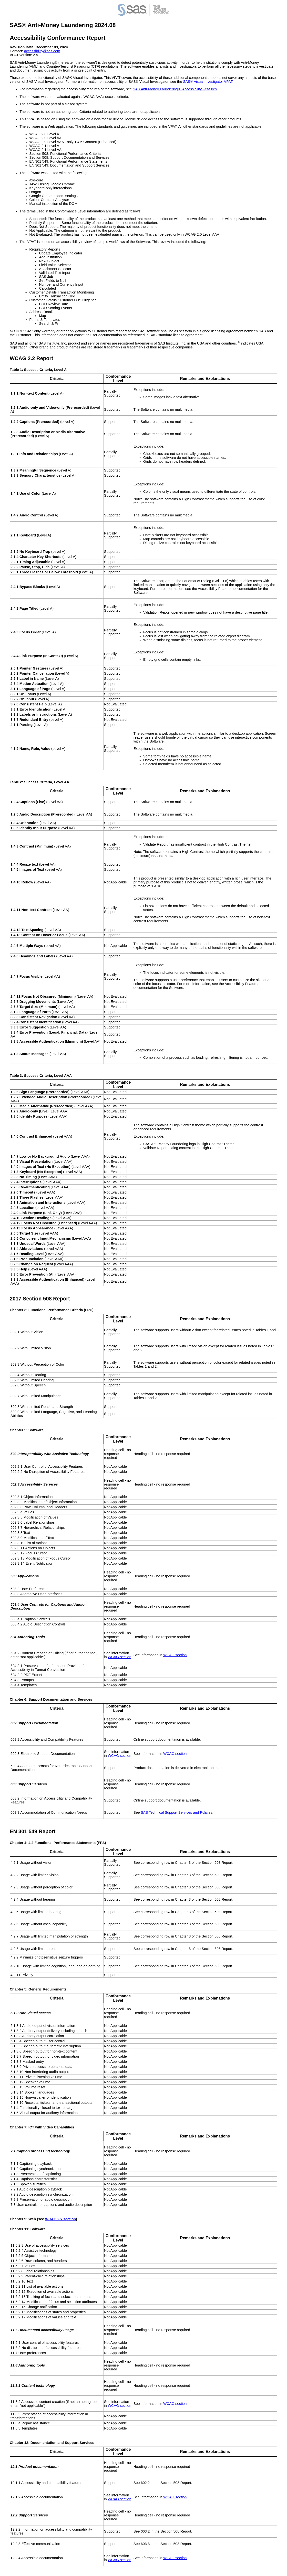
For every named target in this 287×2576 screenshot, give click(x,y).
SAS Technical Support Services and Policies (176, 1812)
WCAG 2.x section (60, 2219)
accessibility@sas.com (42, 51)
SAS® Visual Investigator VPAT (207, 82)
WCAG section (119, 1657)
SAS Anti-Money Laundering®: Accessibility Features (175, 89)
